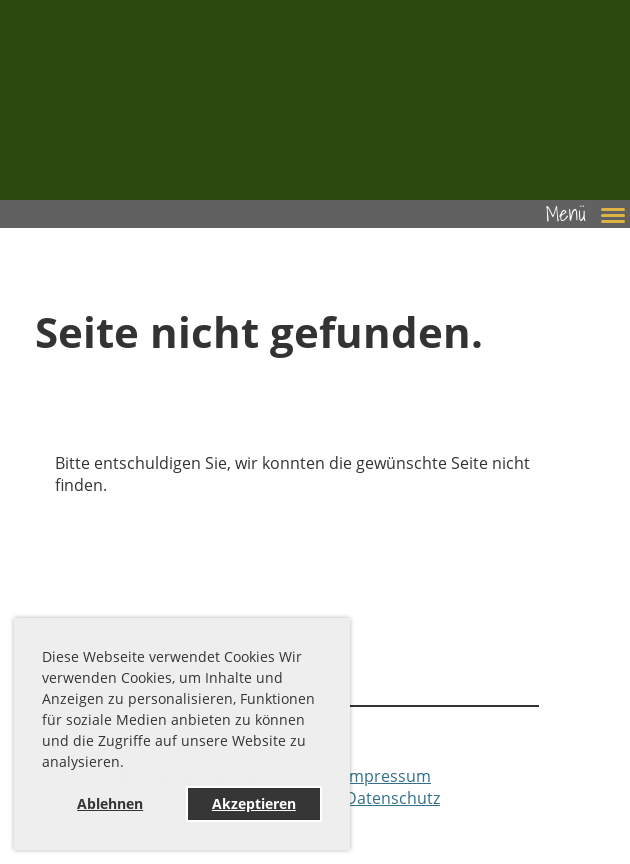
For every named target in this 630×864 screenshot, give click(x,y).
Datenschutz (392, 798)
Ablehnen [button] (110, 803)
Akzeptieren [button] (254, 803)
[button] (131, 765)
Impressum (388, 776)
